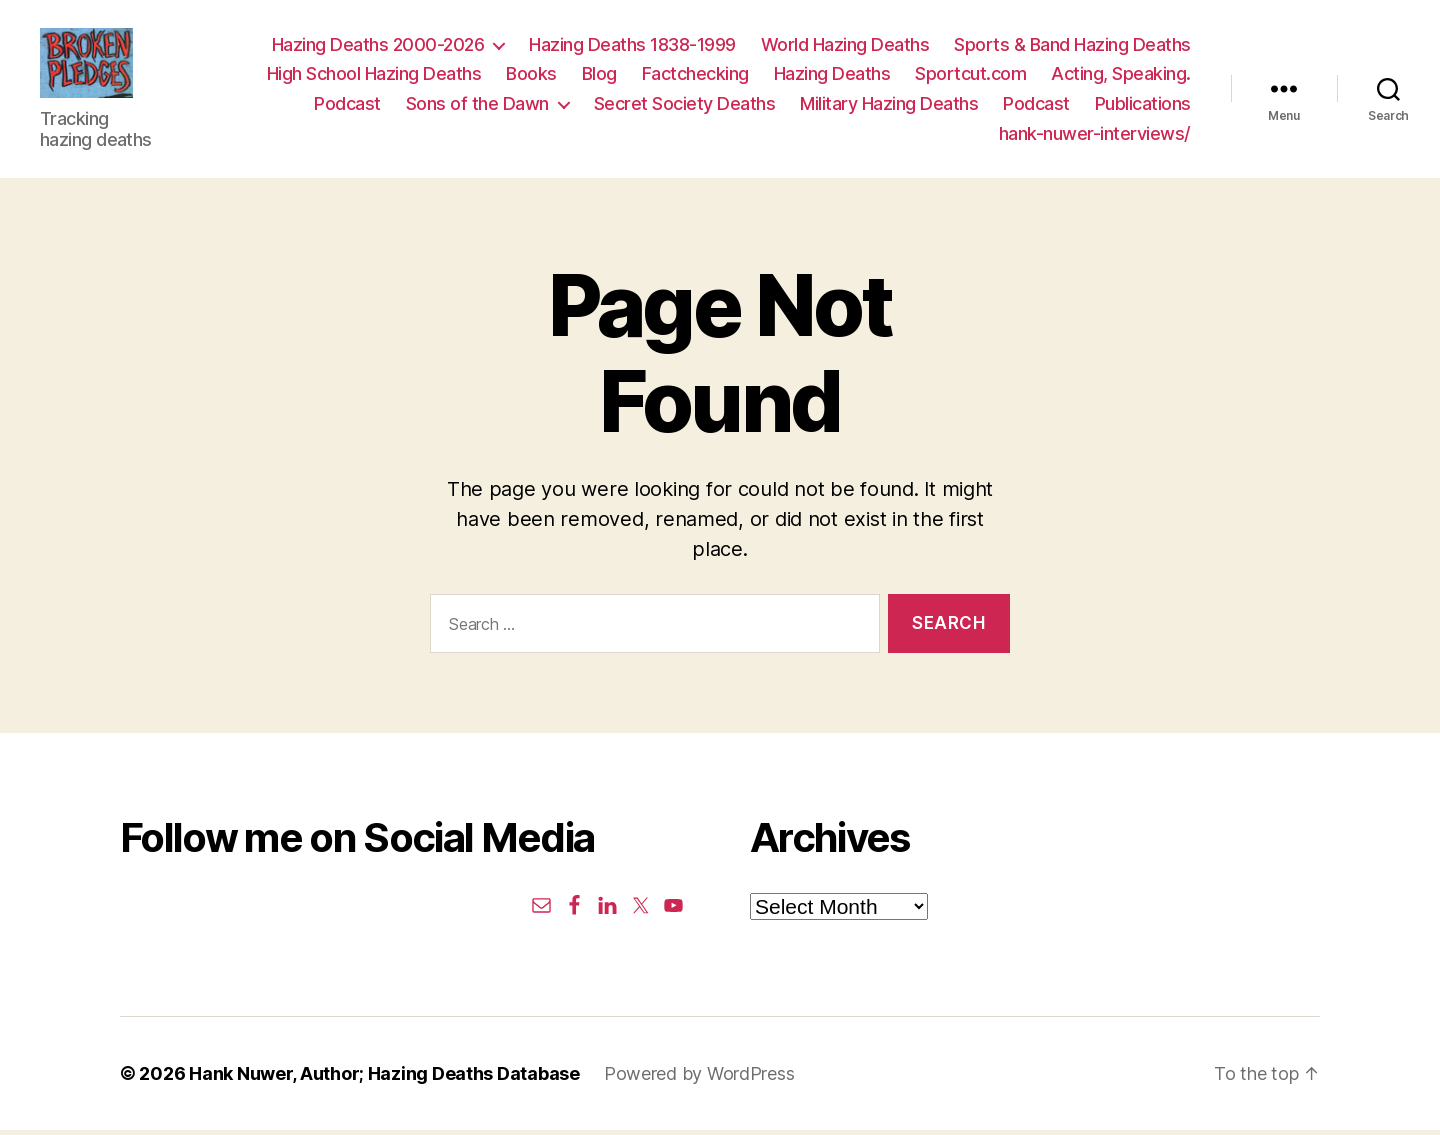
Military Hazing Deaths (889, 106)
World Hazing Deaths (845, 46)
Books (531, 76)
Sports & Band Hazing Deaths (1072, 46)
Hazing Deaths (832, 76)
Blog (599, 76)
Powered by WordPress (699, 1078)
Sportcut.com (970, 76)
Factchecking (695, 76)
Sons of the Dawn (477, 106)
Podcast (347, 106)
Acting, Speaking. (1121, 76)
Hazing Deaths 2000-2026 (378, 46)
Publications (1143, 106)
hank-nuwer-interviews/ (1095, 135)
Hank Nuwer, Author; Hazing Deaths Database (384, 1078)
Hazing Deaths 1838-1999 (632, 46)
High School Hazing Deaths (374, 76)
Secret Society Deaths (685, 106)
